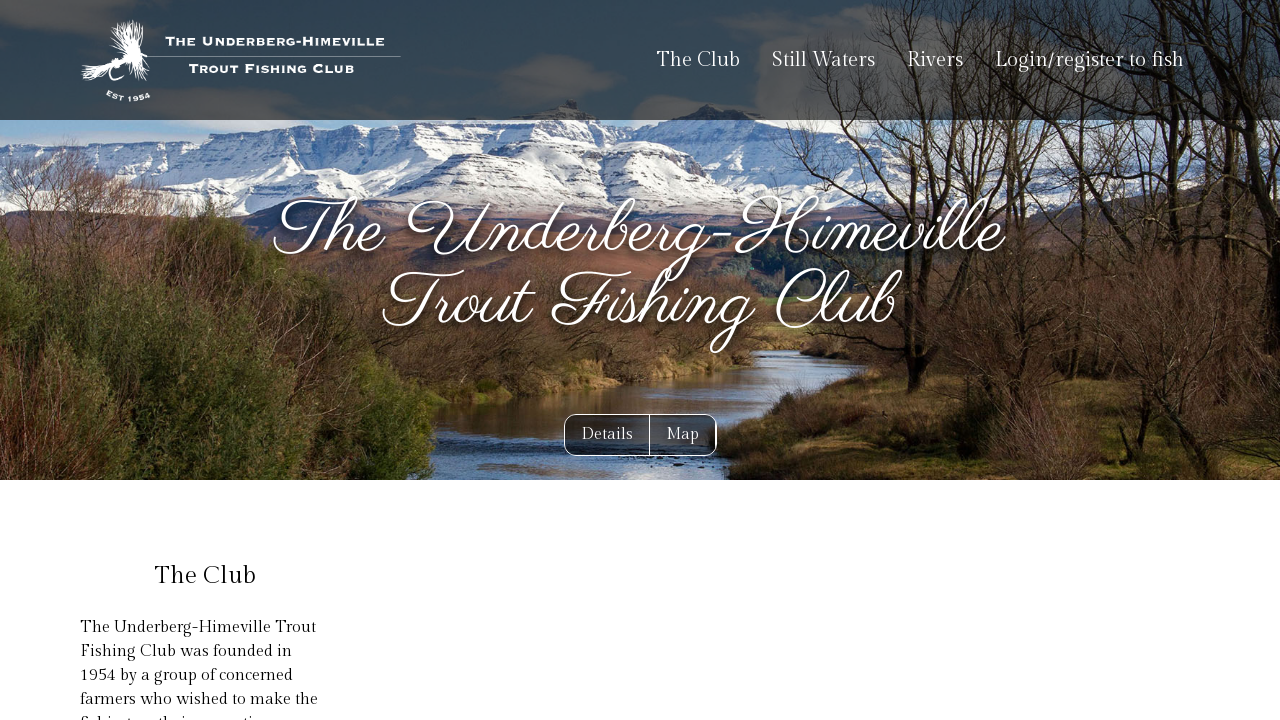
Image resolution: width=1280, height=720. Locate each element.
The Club (698, 60)
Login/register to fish (1089, 60)
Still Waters (823, 60)
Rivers (935, 60)
